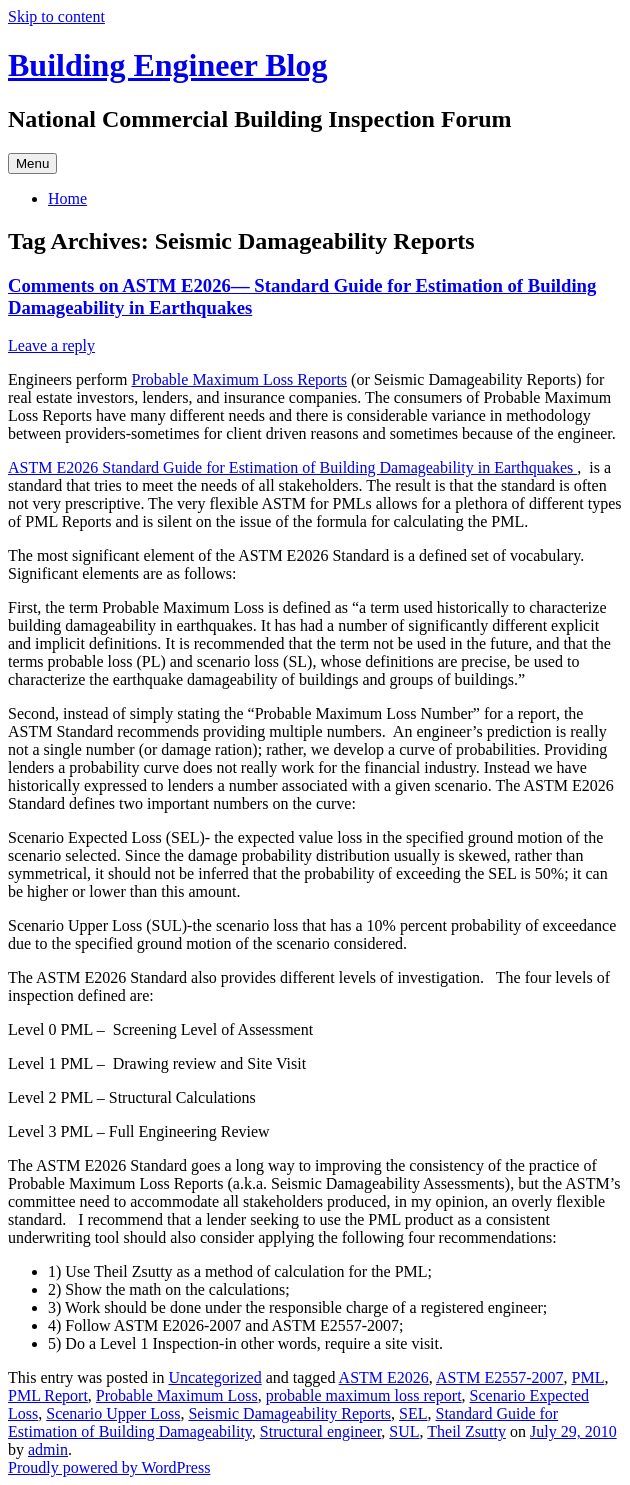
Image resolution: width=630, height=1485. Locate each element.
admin (48, 1449)
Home (67, 198)
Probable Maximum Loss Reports (240, 379)
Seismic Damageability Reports (289, 1413)
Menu (32, 163)
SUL (404, 1431)
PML (588, 1377)
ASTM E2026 (384, 1377)
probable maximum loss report (364, 1395)
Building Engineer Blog (168, 65)
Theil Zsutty (466, 1431)
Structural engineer (321, 1431)
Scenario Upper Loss (113, 1413)
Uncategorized (214, 1377)
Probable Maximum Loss (177, 1395)
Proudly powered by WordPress (109, 1467)
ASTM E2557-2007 (500, 1377)
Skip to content (56, 16)
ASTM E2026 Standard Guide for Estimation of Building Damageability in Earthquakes (292, 467)
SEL (413, 1413)
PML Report (48, 1395)
